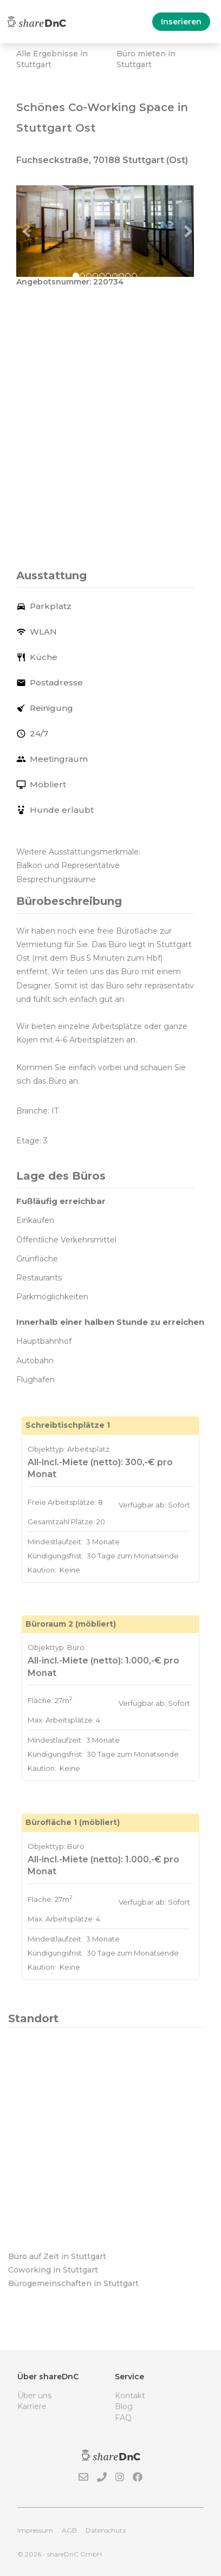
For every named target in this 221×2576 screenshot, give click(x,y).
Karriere (32, 2406)
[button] (29, 231)
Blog (124, 2406)
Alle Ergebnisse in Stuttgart (52, 59)
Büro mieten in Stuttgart (146, 59)
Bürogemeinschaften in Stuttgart (73, 2283)
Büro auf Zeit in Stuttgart (57, 2256)
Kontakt (130, 2395)
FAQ (123, 2418)
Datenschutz (106, 2530)
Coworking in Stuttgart (53, 2270)
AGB (69, 2530)
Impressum (35, 2530)
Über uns (34, 2395)
